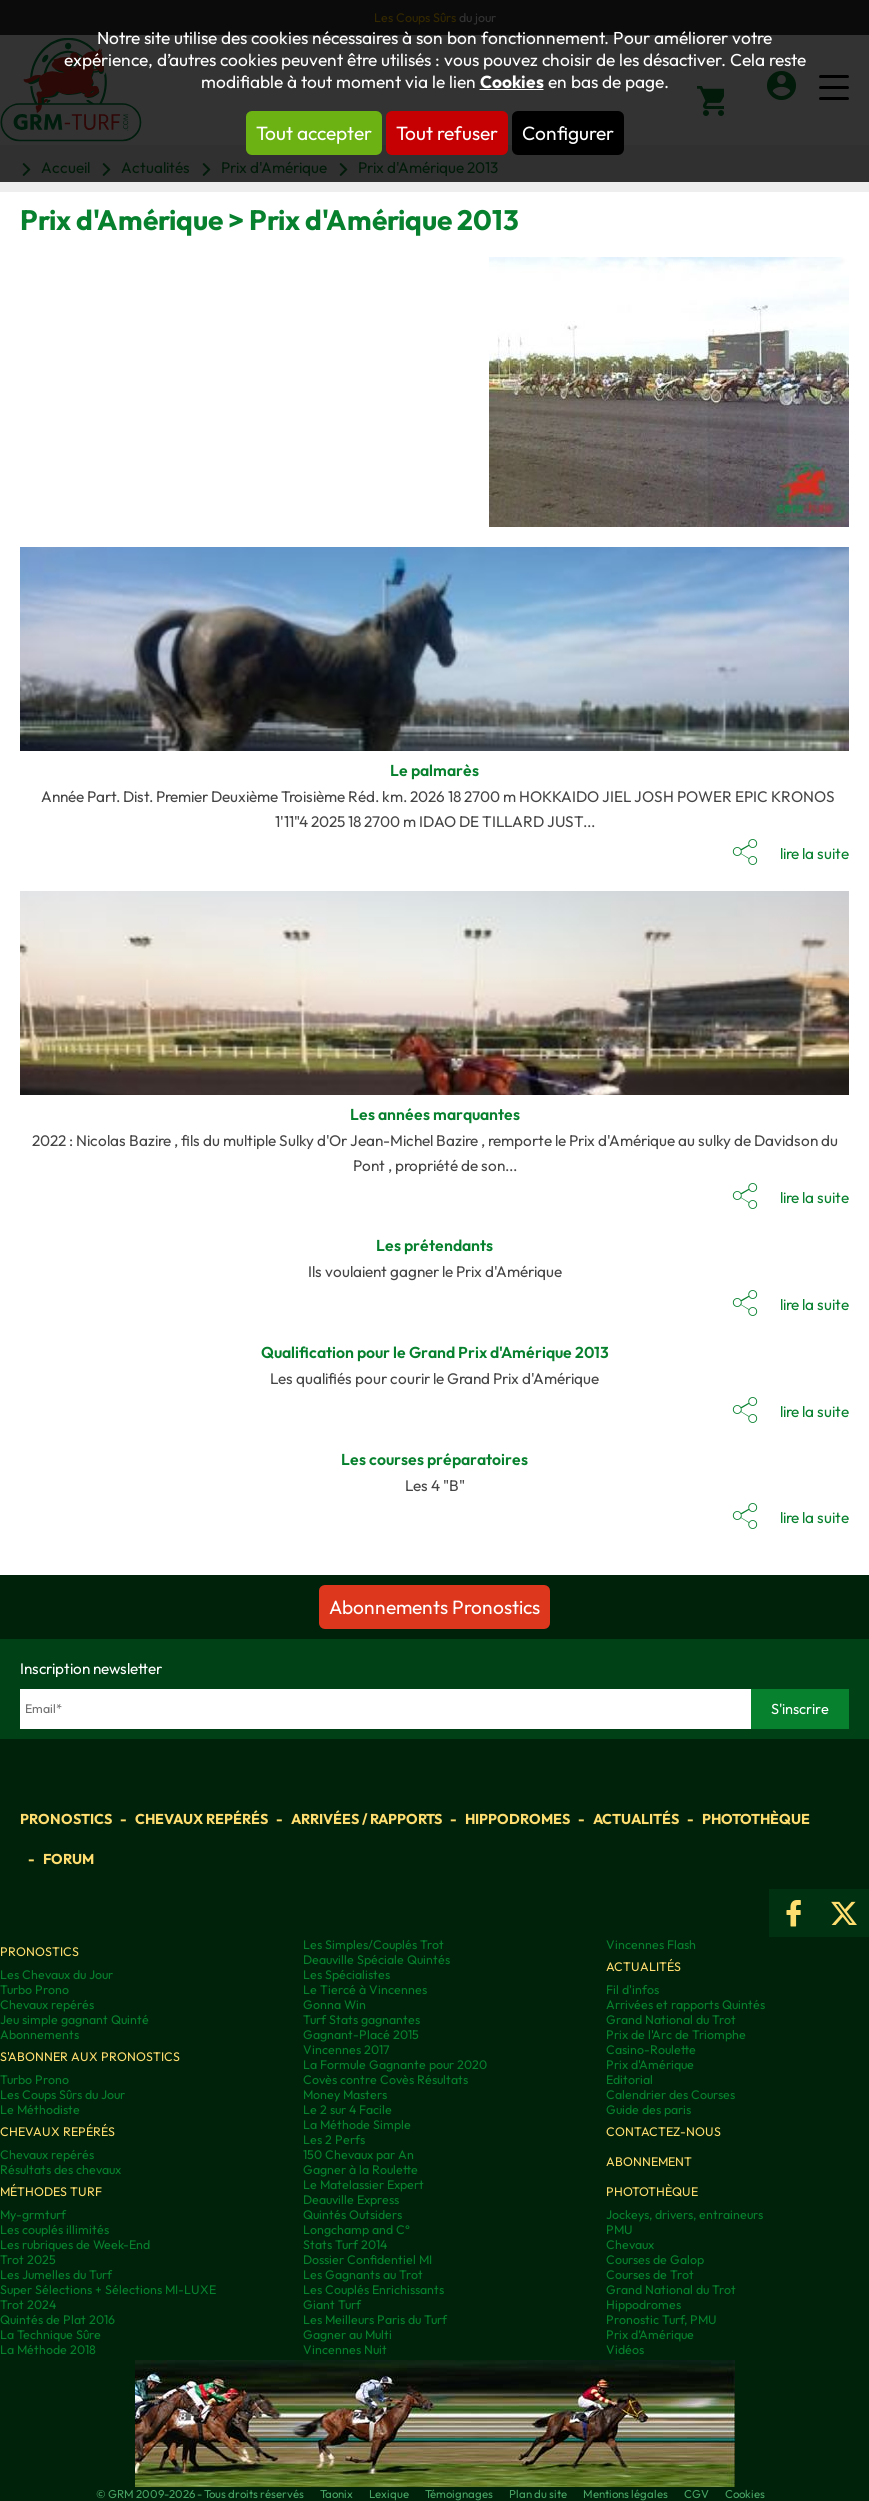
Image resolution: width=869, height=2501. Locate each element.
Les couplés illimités (54, 2229)
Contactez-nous (663, 2131)
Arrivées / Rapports (366, 1819)
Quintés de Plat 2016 (57, 2319)
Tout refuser (447, 133)
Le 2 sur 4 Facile (347, 2109)
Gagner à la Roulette (360, 2169)
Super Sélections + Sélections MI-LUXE (108, 2289)
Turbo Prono (34, 1989)
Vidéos (625, 2349)
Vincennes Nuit (345, 2349)
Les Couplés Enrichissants (373, 2289)
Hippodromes (517, 1819)
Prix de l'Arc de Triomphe (676, 2034)
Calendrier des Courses (670, 2094)
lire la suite (814, 853)
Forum (68, 1859)
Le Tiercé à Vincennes (365, 1989)
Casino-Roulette (651, 2049)
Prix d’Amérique (650, 2334)
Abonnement (649, 2161)
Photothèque (756, 1819)
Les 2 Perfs (334, 2139)
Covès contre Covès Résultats (385, 2079)
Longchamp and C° (356, 2229)
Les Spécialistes (346, 1974)
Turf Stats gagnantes (361, 2019)
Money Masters (345, 2094)
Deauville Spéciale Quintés (376, 1959)
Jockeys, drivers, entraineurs (684, 2214)
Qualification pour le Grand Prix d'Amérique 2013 (435, 1352)
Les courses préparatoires (434, 1459)
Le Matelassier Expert (363, 2184)
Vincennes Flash (651, 1944)
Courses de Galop (655, 2259)
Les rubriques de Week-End (75, 2244)
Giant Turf (332, 2304)
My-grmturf (33, 2214)
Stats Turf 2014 (345, 2244)
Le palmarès (434, 770)
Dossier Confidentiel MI (367, 2259)
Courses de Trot (650, 2274)
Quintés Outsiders (352, 2214)
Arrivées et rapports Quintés (685, 2004)
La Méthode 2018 (48, 2349)
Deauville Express (351, 2199)
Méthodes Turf (51, 2191)
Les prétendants (434, 1245)
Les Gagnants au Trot (363, 2274)
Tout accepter (314, 133)
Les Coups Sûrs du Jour (62, 2094)
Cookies (512, 82)
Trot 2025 (28, 2259)
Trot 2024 (28, 2304)
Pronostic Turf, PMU (661, 2319)
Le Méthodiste (40, 2109)
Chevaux (630, 2244)
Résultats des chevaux (60, 2169)
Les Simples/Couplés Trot (373, 1944)
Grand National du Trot (671, 2019)
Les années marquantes (435, 1114)
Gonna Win (334, 2004)
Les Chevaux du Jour (56, 1974)
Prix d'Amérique (650, 2064)
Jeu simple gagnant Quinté (74, 2019)
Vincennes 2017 (346, 2049)
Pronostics (66, 1819)
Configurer (568, 133)
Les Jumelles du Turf (56, 2274)
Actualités (636, 1819)
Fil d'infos (632, 1989)
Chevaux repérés (201, 1819)
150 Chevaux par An (358, 2154)
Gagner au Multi (347, 2334)
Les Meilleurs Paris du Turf (375, 2319)
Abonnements (39, 2034)
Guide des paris (648, 2109)
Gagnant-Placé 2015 (361, 2034)
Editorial (629, 2079)
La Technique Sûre (50, 2334)
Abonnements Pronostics (434, 1607)
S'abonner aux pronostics (90, 2056)
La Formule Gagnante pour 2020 (395, 2064)
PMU (619, 2229)
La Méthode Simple (357, 2124)
